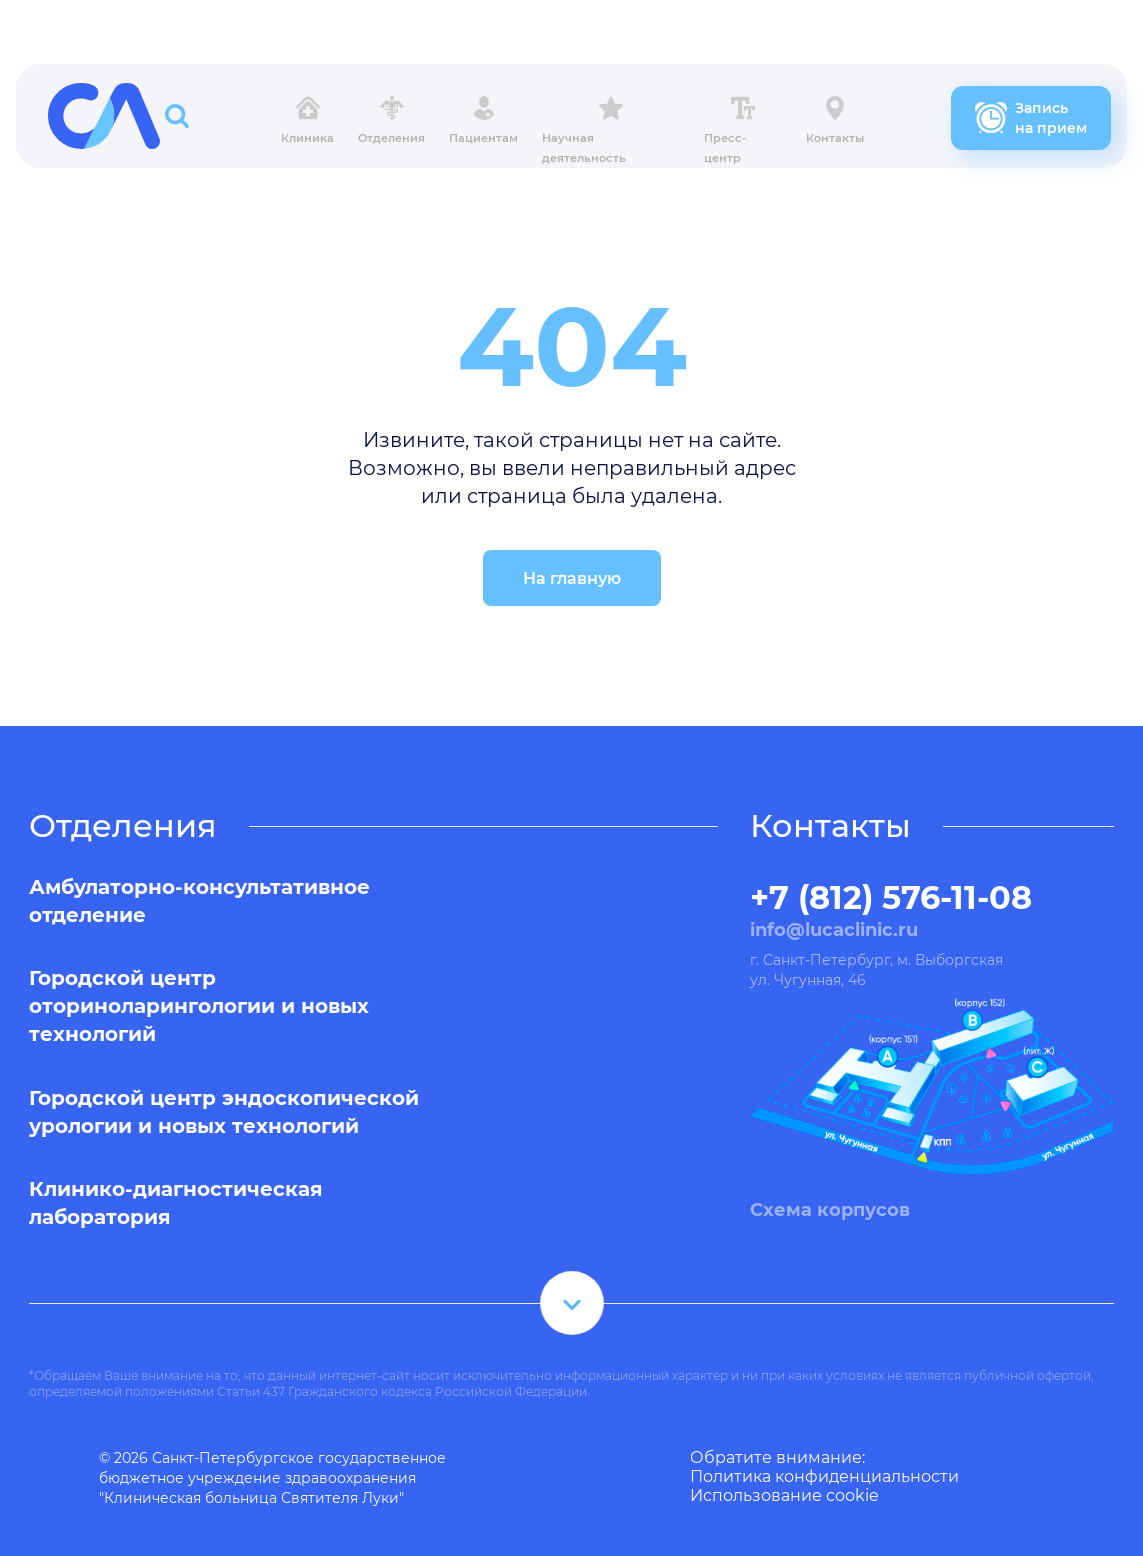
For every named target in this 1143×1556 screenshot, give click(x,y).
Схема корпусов (830, 1210)
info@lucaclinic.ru (834, 930)
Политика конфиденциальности (824, 1476)
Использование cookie (784, 1495)
